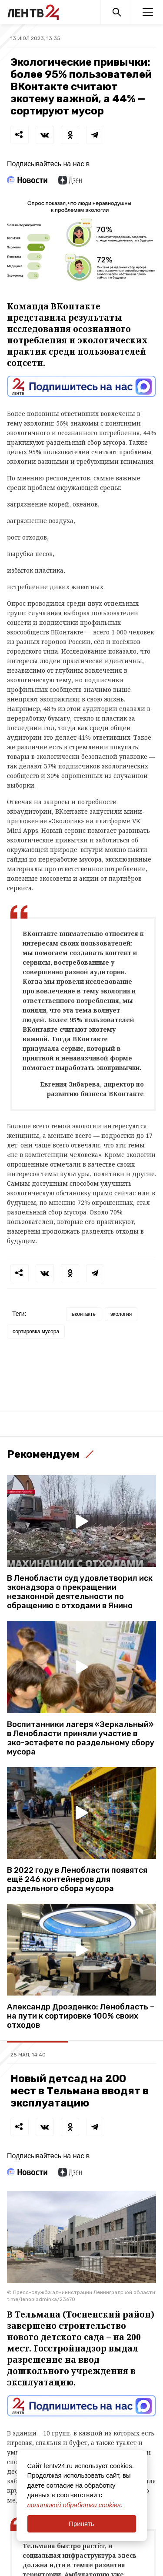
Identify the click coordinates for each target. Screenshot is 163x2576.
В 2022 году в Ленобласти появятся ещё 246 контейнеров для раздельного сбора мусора (77, 1879)
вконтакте (84, 1314)
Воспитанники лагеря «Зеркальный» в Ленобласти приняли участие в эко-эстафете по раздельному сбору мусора (80, 1738)
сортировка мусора (36, 1331)
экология (121, 1314)
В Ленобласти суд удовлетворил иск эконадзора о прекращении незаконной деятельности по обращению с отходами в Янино (80, 1592)
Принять (81, 2523)
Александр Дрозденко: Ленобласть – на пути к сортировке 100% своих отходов (80, 2016)
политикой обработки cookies (74, 2505)
